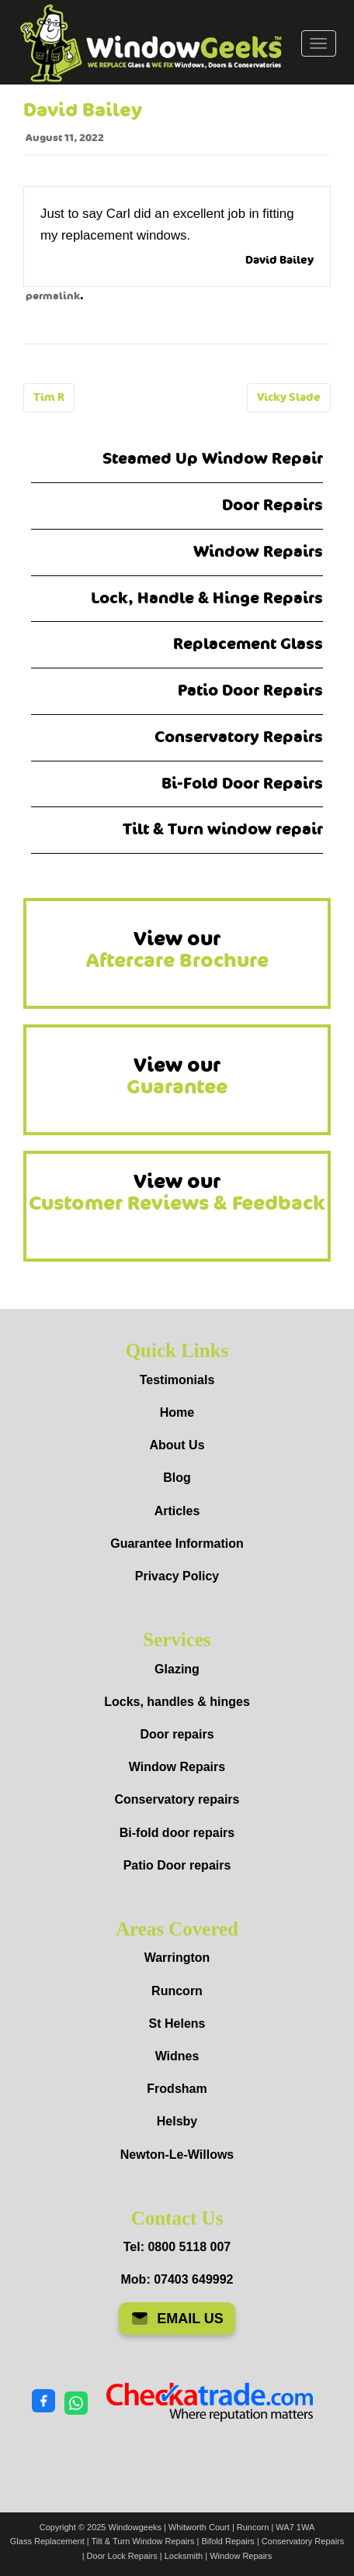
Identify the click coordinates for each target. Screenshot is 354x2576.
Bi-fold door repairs (177, 1832)
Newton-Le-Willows (177, 2154)
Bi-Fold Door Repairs (242, 783)
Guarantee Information (177, 1543)
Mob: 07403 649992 (177, 2279)
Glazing (177, 1669)
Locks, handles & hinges (177, 1701)
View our (177, 950)
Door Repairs (272, 505)
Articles (177, 1511)
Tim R (48, 397)
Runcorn (177, 1991)
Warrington (177, 1957)
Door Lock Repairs (122, 2555)
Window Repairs (258, 551)
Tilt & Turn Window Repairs (143, 2541)
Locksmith (184, 2555)
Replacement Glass (248, 644)
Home (177, 1412)
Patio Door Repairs (250, 690)
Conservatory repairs (177, 1799)
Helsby (177, 2121)
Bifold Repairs (227, 2541)
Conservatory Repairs (238, 737)
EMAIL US (177, 2318)
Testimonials (177, 1379)
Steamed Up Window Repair (212, 458)
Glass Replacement (47, 2541)
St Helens (177, 2023)
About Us (176, 1445)
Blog (177, 1477)
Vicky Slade (289, 397)
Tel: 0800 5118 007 (177, 2246)
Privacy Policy (177, 1576)
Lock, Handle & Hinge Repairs (207, 598)
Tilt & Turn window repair (223, 829)
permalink (53, 296)
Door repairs (176, 1734)
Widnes (177, 2056)
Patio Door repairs (177, 1865)
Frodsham (176, 2088)
